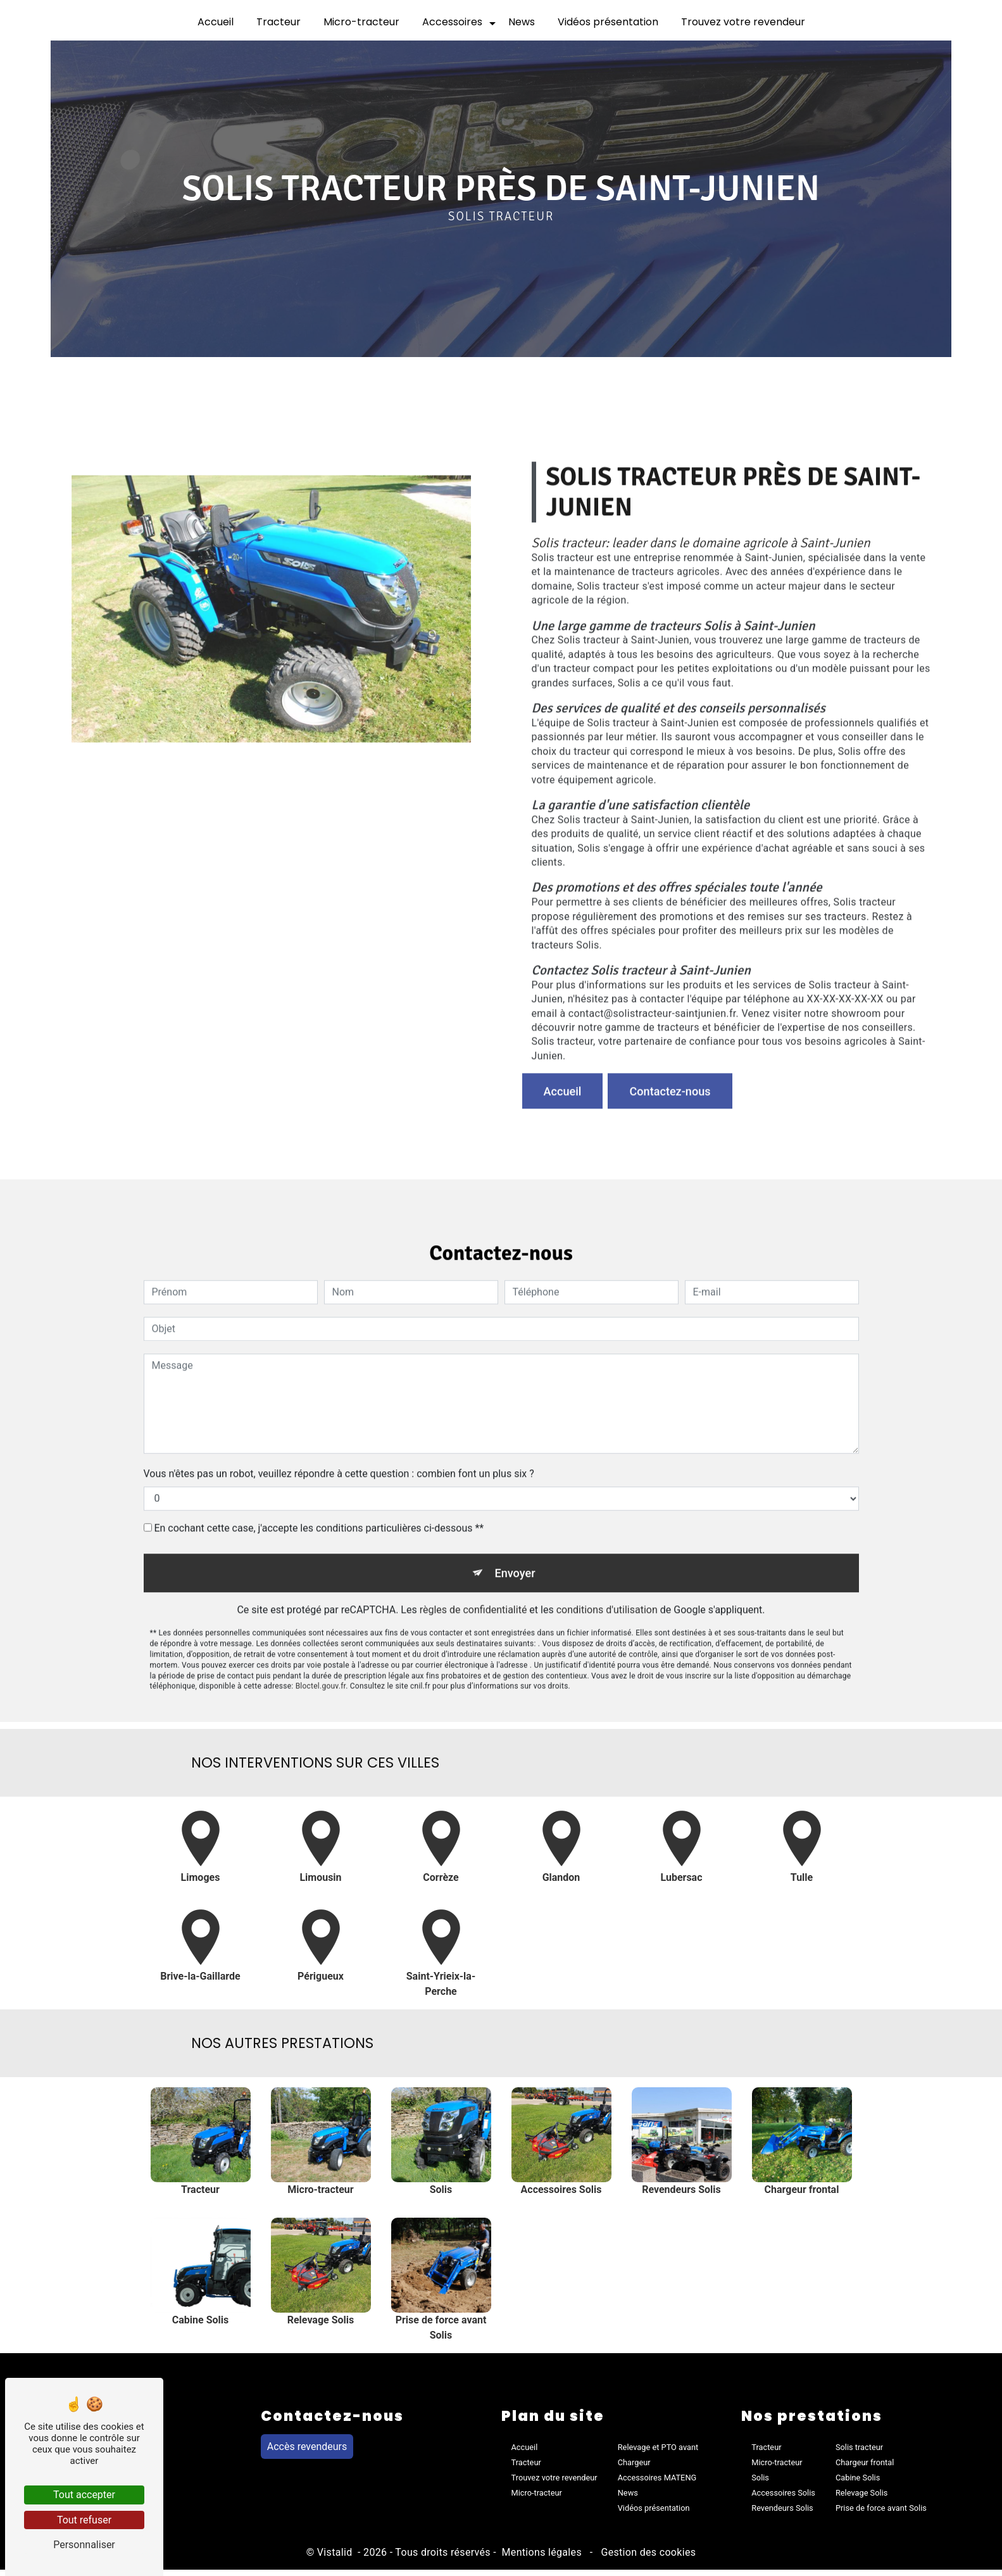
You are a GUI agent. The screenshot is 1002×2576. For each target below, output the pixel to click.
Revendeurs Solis (782, 2514)
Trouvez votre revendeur (743, 22)
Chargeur (634, 2468)
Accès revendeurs (307, 2453)
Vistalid (336, 2559)
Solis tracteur (859, 2453)
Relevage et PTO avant (658, 2453)
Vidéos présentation (608, 22)
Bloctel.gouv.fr (321, 1636)
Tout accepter (84, 2495)
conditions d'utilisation (607, 1560)
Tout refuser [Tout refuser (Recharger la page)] (84, 2520)
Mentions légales (541, 2559)
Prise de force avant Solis (881, 2514)
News (521, 22)
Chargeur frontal (865, 2468)
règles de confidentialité (473, 1560)
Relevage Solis (861, 2499)
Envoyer (515, 1521)
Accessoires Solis (783, 2499)
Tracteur (278, 22)
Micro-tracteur (361, 22)
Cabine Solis (858, 2484)
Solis (760, 2484)
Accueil (215, 22)
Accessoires (452, 22)
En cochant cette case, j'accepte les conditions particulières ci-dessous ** (319, 1475)
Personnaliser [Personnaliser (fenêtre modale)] (84, 2545)
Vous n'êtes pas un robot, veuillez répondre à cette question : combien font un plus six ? (339, 1420)
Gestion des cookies (647, 2559)
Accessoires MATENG (657, 2484)
